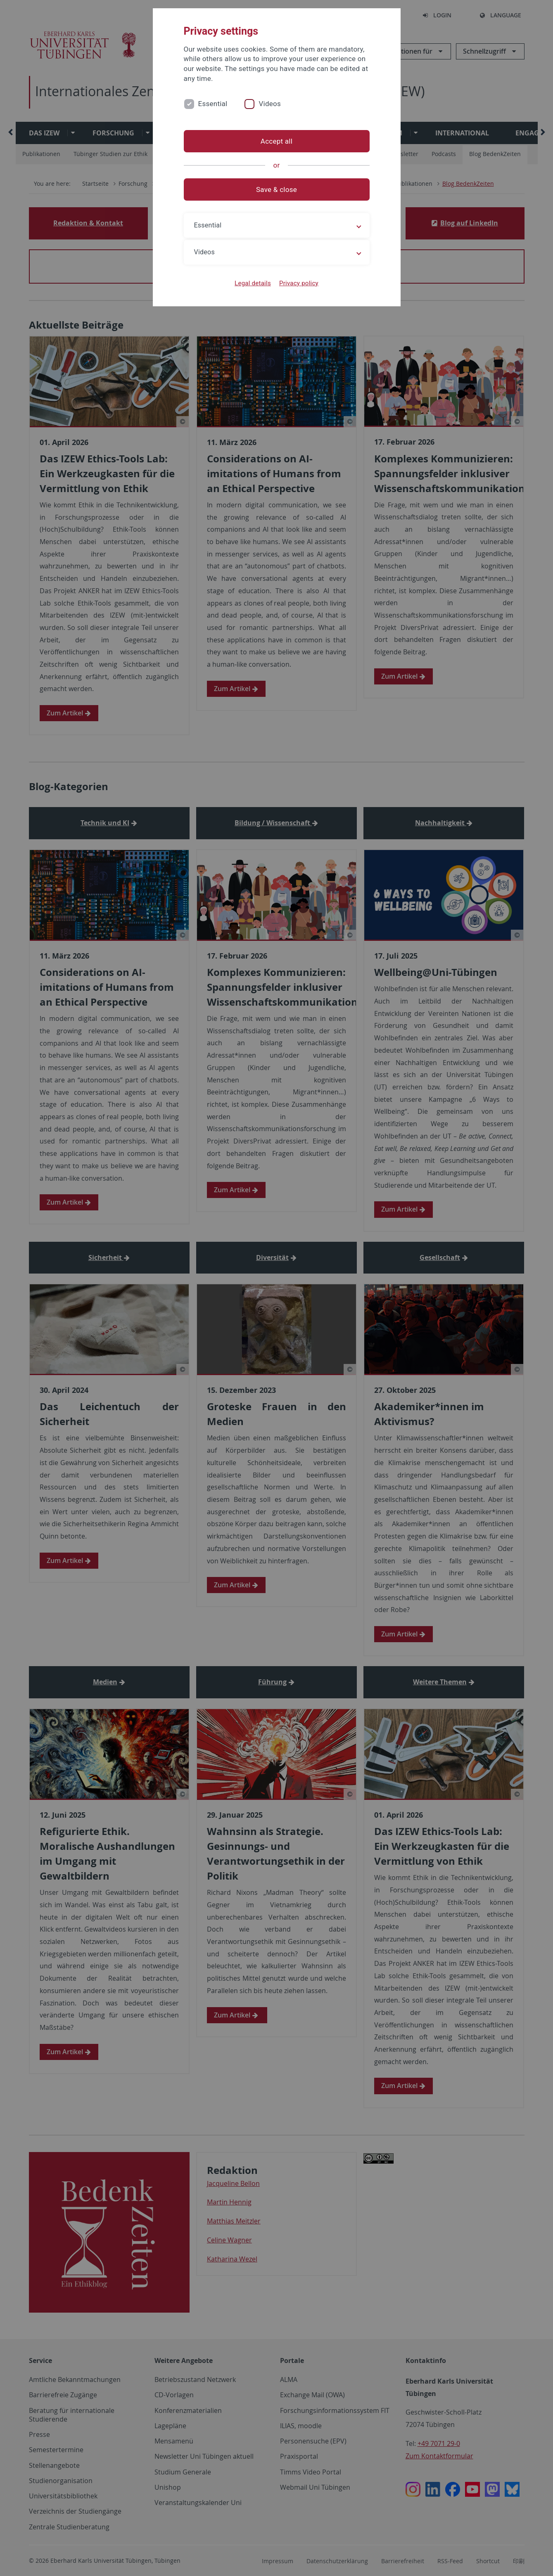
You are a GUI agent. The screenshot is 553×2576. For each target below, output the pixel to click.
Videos (270, 103)
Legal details (253, 283)
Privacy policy (298, 283)
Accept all (276, 141)
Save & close (276, 189)
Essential (213, 103)
